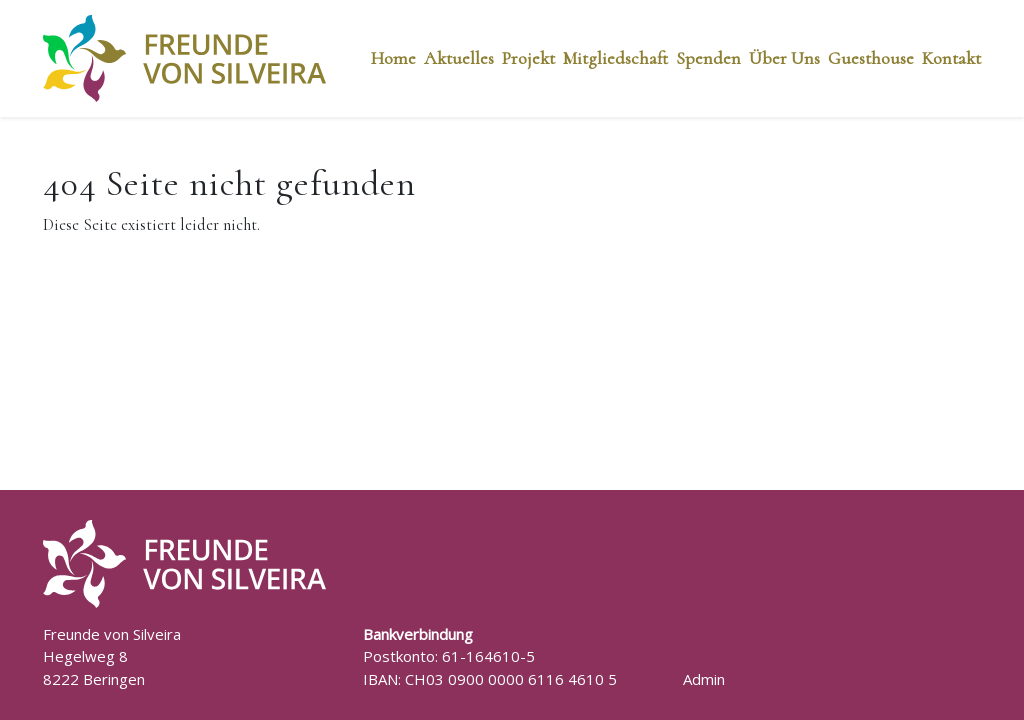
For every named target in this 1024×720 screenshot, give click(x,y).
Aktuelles (459, 58)
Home (393, 58)
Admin (704, 679)
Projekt (528, 58)
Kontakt (951, 58)
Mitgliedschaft (615, 58)
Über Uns (784, 58)
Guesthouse (871, 58)
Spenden (708, 58)
